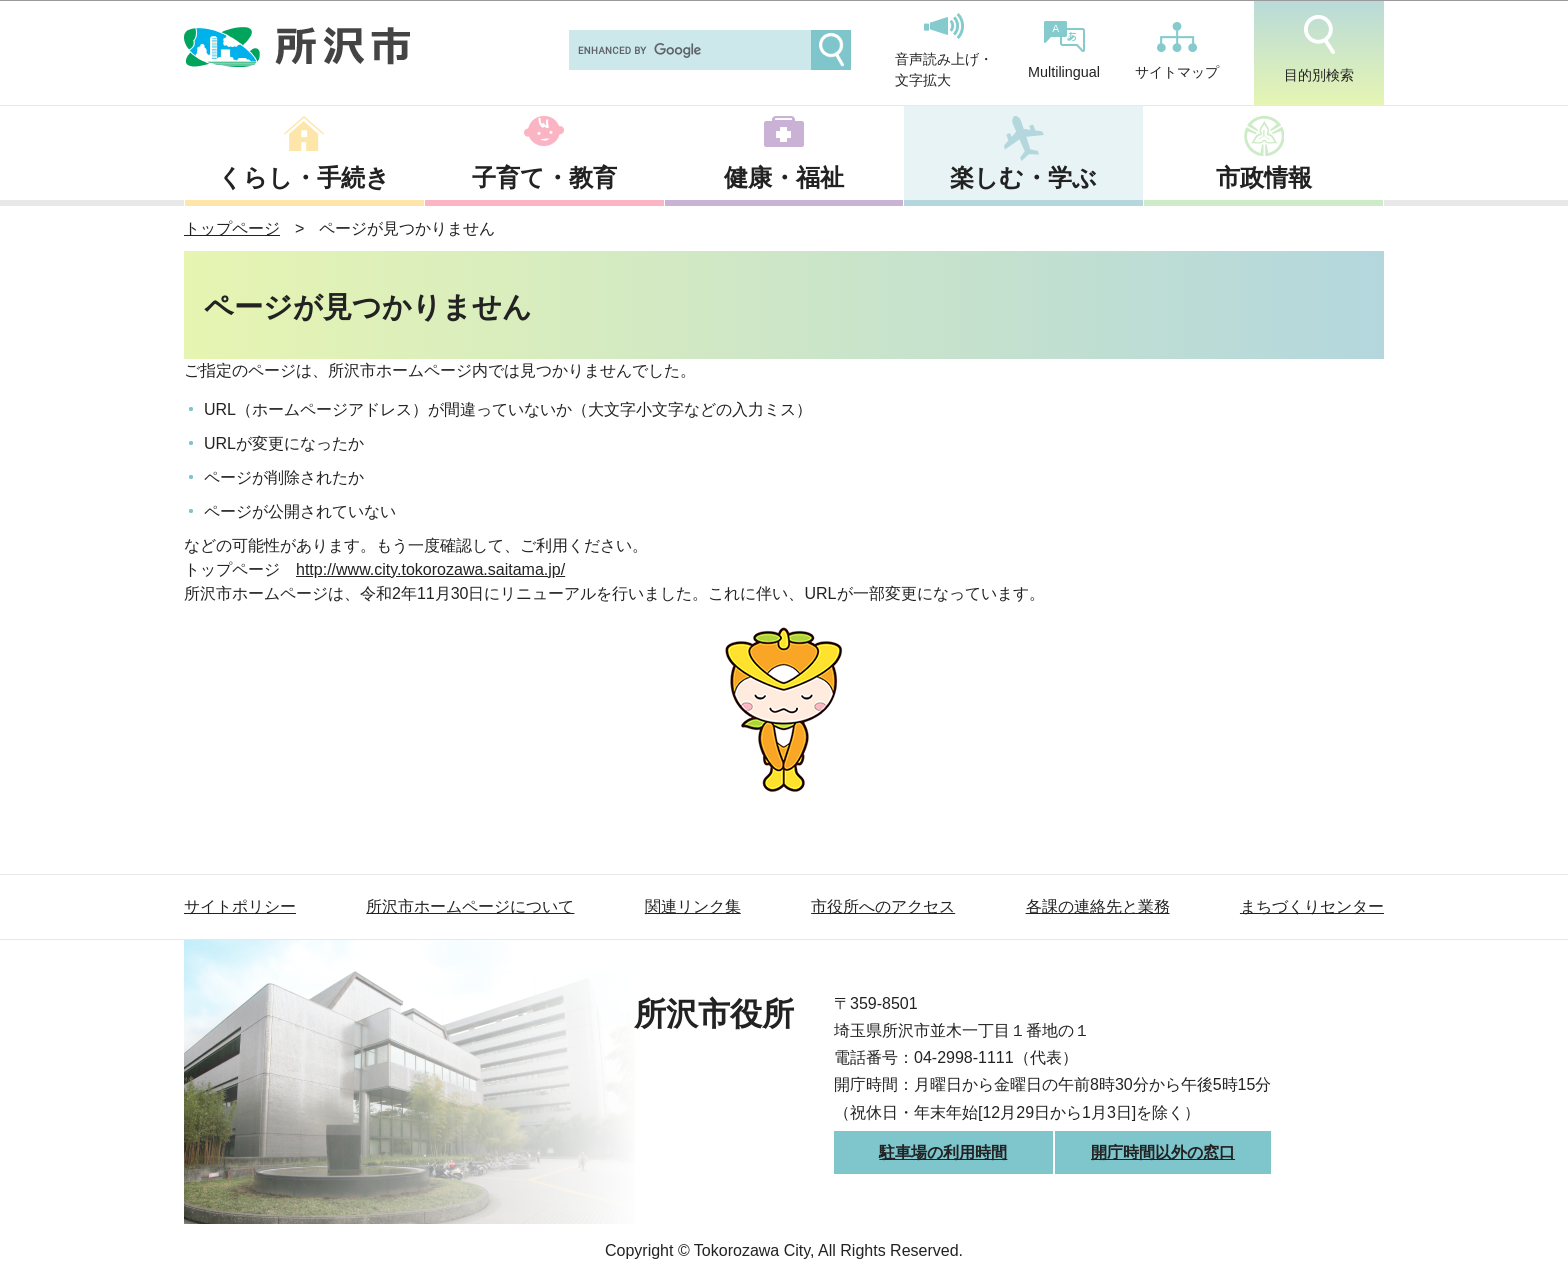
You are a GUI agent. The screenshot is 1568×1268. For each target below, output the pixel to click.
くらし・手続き (304, 177)
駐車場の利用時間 (943, 1152)
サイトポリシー (240, 906)
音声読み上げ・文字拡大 (944, 51)
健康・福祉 (784, 177)
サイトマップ (1177, 51)
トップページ (232, 228)
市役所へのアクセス (883, 906)
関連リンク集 (693, 906)
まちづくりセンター (1312, 906)
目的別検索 (1319, 49)
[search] (688, 50)
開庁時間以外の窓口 (1163, 1152)
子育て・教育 (544, 177)
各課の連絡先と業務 (1098, 906)
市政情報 (1264, 177)
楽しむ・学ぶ (1023, 177)
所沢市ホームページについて (470, 906)
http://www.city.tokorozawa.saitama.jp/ (430, 569)
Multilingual (1064, 50)
